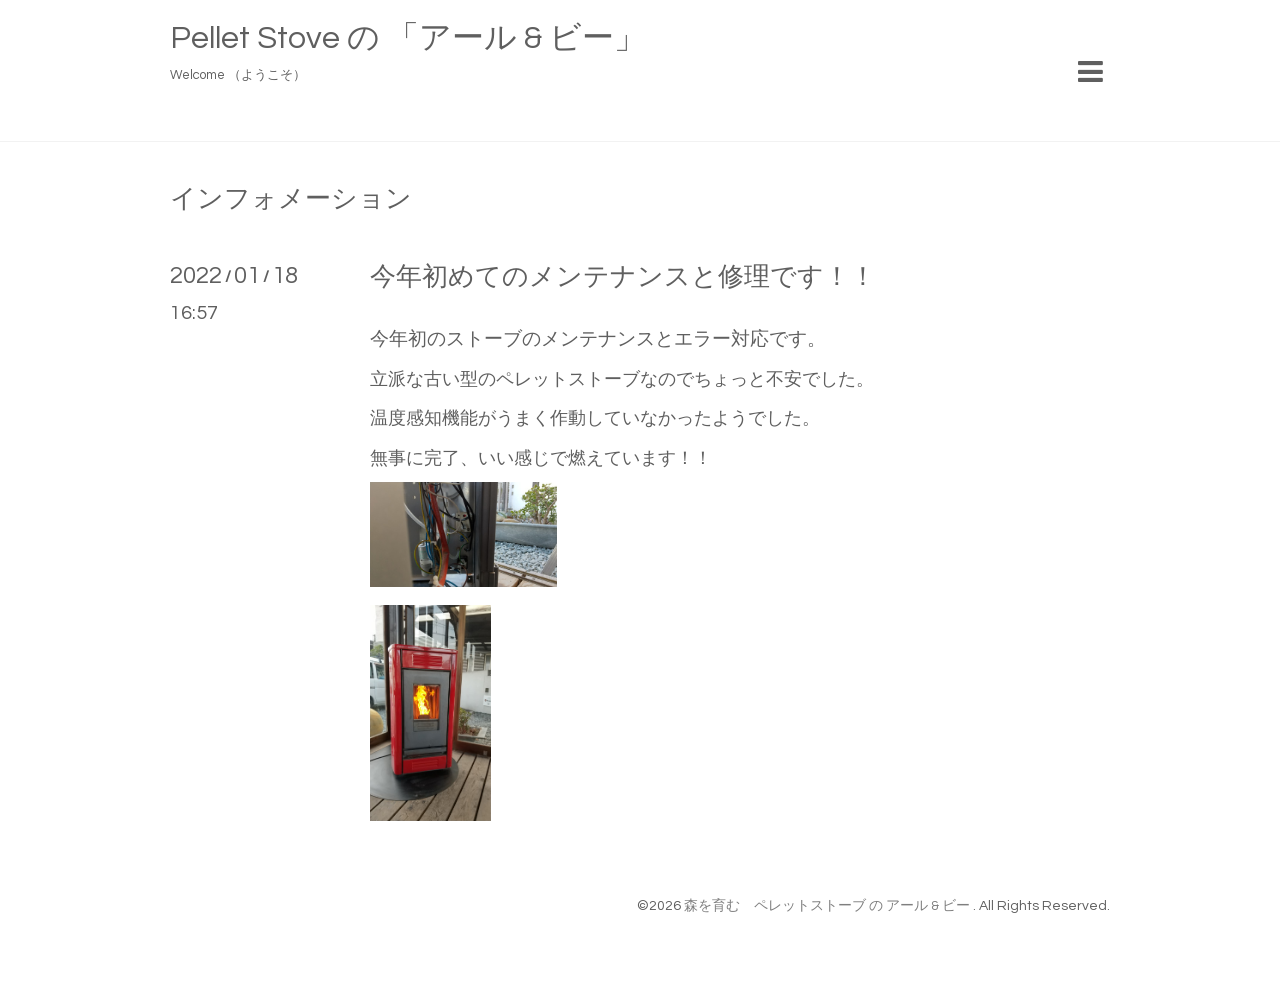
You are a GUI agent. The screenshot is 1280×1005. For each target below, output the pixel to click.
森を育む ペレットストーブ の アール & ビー (828, 906)
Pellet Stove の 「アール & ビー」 (408, 38)
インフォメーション (291, 199)
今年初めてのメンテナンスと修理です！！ (623, 277)
